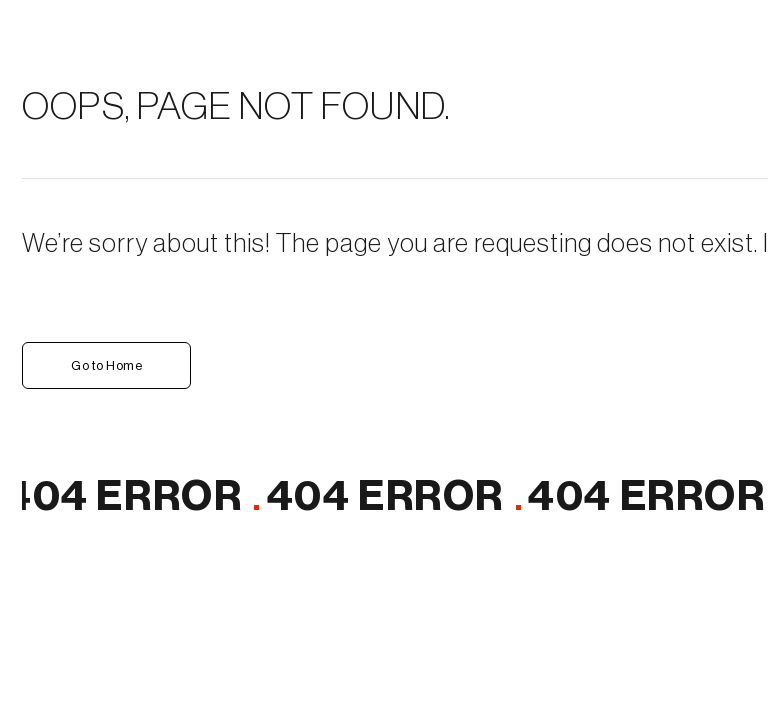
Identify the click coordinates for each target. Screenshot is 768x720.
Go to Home (106, 365)
